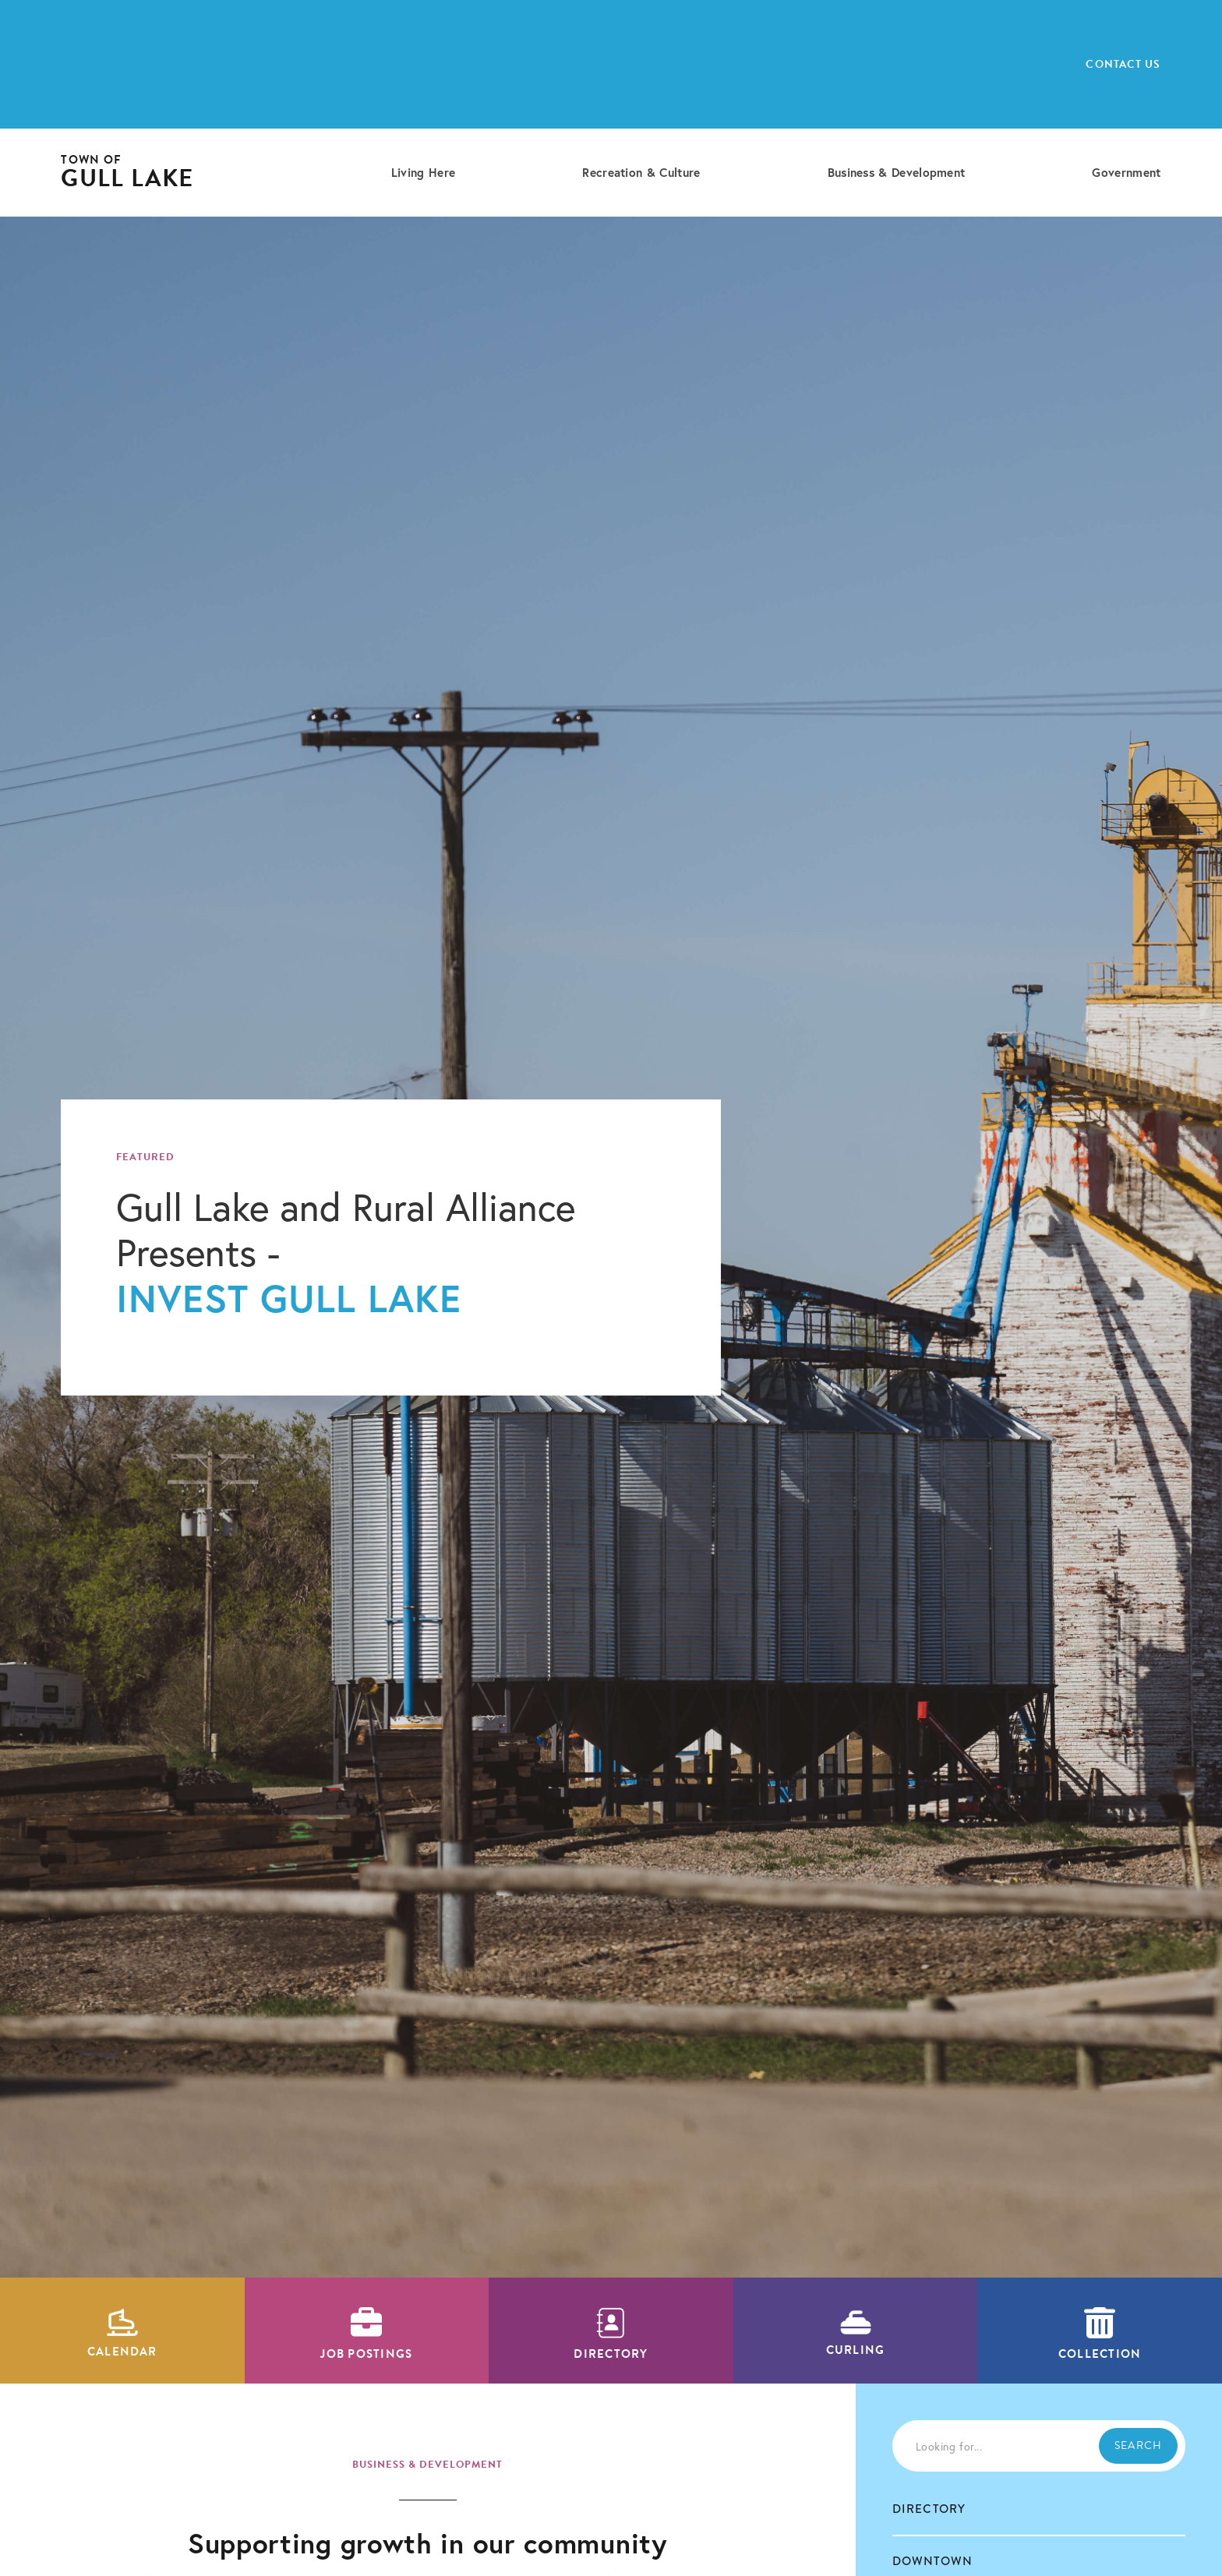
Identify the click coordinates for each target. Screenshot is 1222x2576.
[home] (127, 172)
